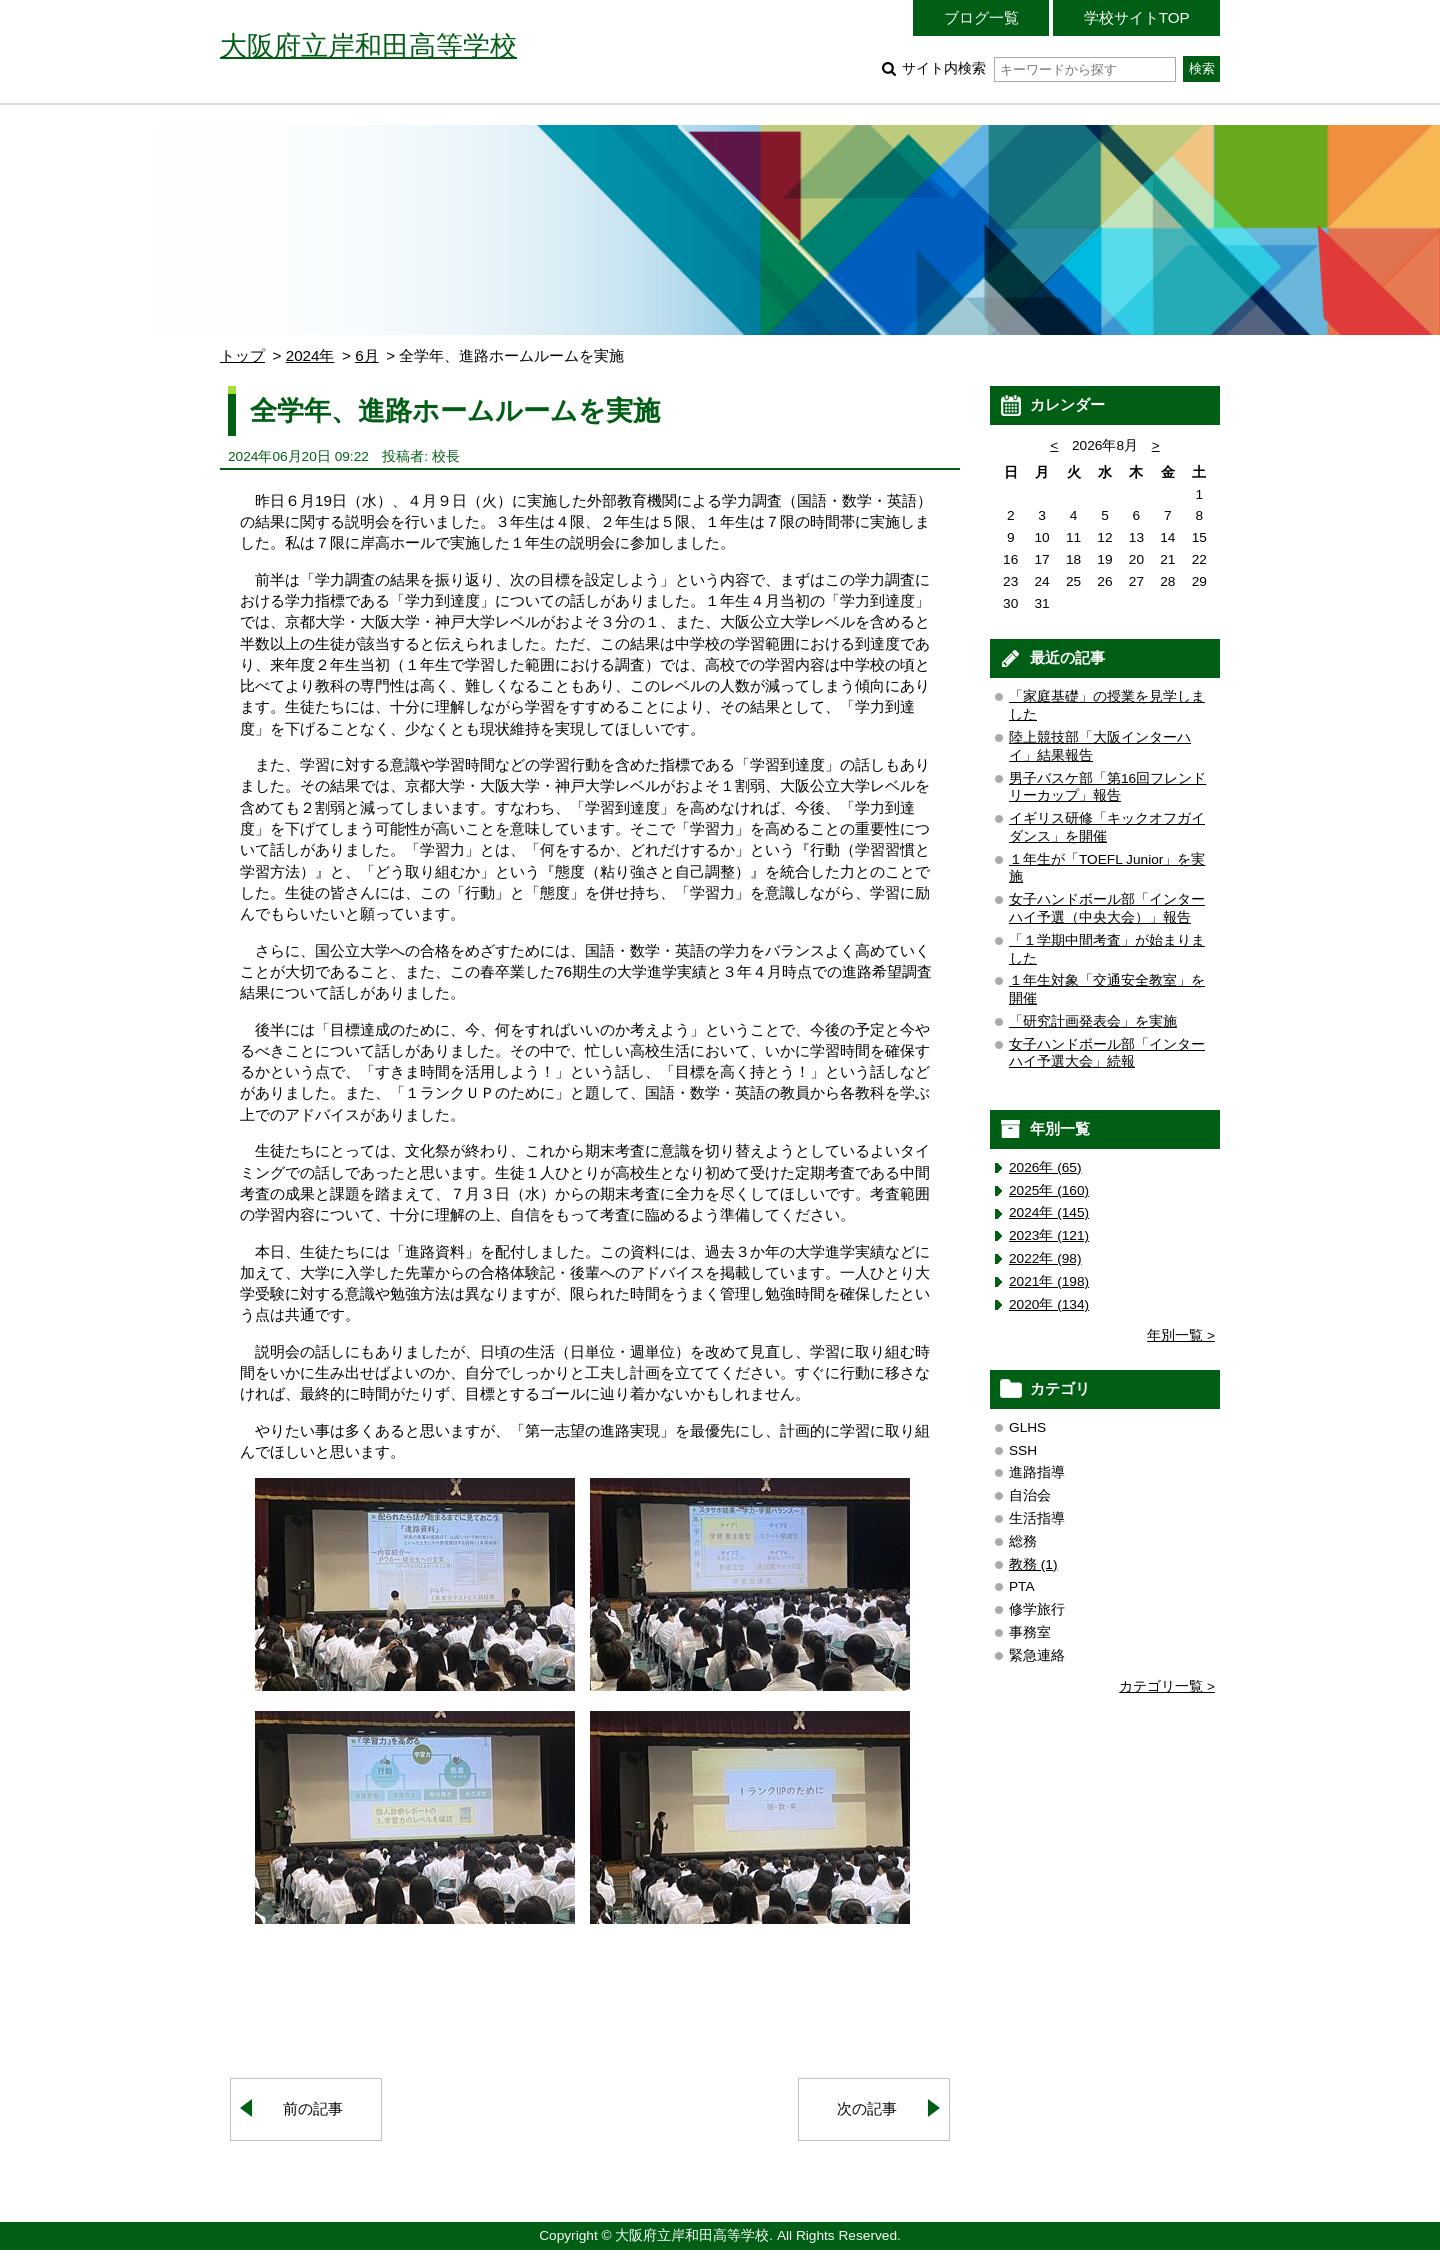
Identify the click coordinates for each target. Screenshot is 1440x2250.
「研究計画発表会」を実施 (1093, 1021)
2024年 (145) (1049, 1212)
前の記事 (313, 2108)
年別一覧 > (1181, 1335)
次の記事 (867, 2108)
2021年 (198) (1049, 1281)
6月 (366, 355)
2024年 (310, 355)
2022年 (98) (1045, 1258)
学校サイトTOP (1137, 17)
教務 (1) (1033, 1564)
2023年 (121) (1049, 1235)
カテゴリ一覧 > (1167, 1686)
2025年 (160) (1049, 1190)
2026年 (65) (1045, 1167)
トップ (242, 355)
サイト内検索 (1038, 68)
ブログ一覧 (981, 17)
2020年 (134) (1049, 1304)
